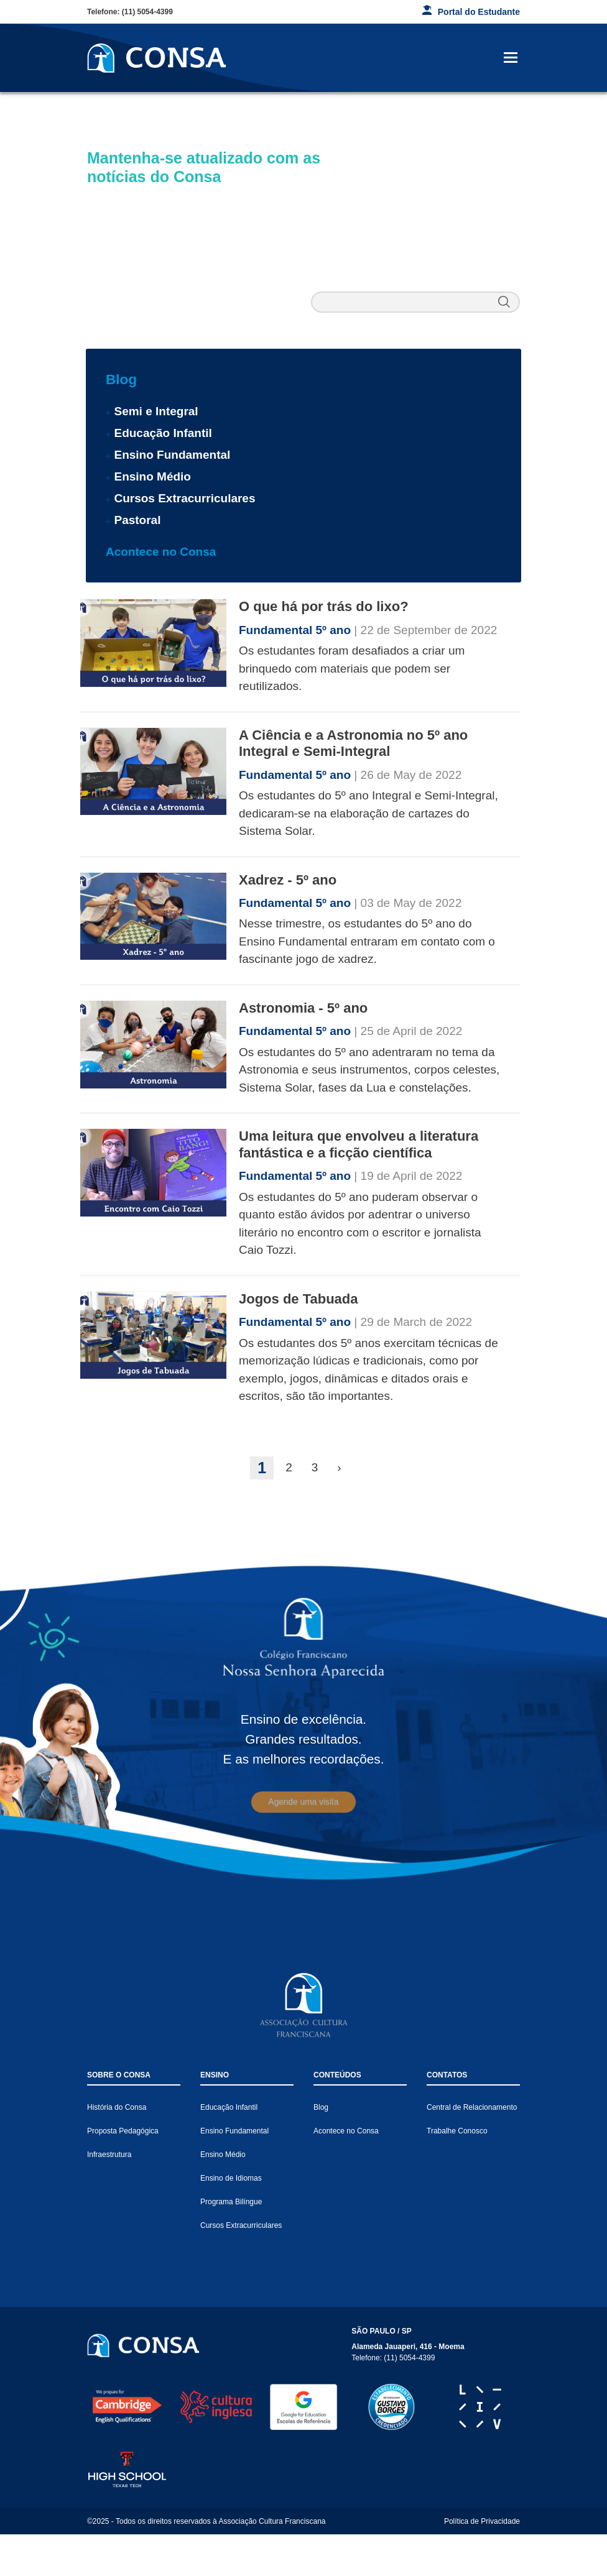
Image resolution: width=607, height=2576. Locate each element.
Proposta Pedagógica (123, 2131)
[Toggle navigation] (510, 57)
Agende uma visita (304, 1801)
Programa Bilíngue (231, 2201)
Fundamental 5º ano (296, 630)
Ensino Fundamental (172, 454)
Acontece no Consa (161, 551)
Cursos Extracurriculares (184, 498)
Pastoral (137, 520)
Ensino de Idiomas (231, 2178)
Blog (121, 379)
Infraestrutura (109, 2154)
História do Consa (116, 2107)
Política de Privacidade (482, 2521)
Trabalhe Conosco (457, 2131)
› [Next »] (339, 1467)
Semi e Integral (156, 411)
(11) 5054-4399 (147, 11)
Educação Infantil (162, 432)
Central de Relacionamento (472, 2107)
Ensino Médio (152, 476)
